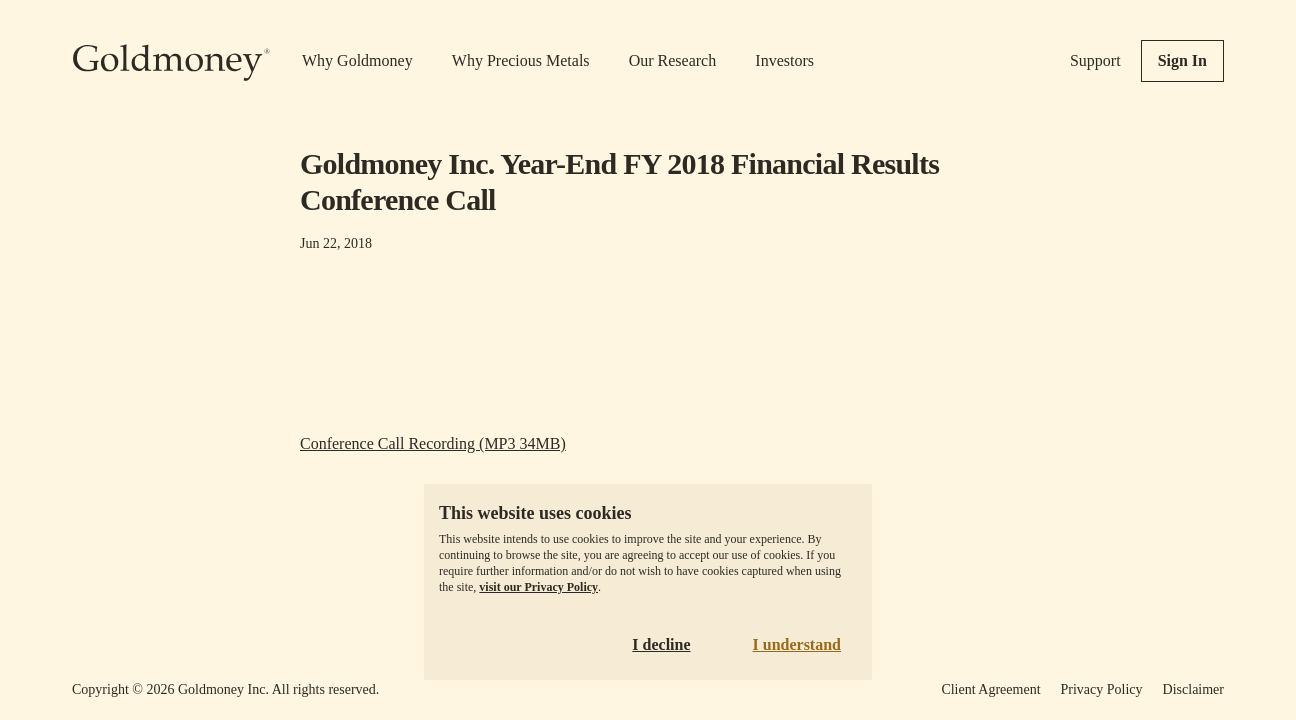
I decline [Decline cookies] (661, 644)
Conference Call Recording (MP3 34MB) (433, 443)
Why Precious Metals (521, 60)
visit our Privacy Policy (538, 587)
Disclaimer (1193, 689)
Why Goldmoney (357, 60)
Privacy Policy (1102, 689)
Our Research (673, 60)
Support (1095, 60)
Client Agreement (990, 689)
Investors (784, 60)
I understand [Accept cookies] (797, 644)
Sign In (1182, 60)
